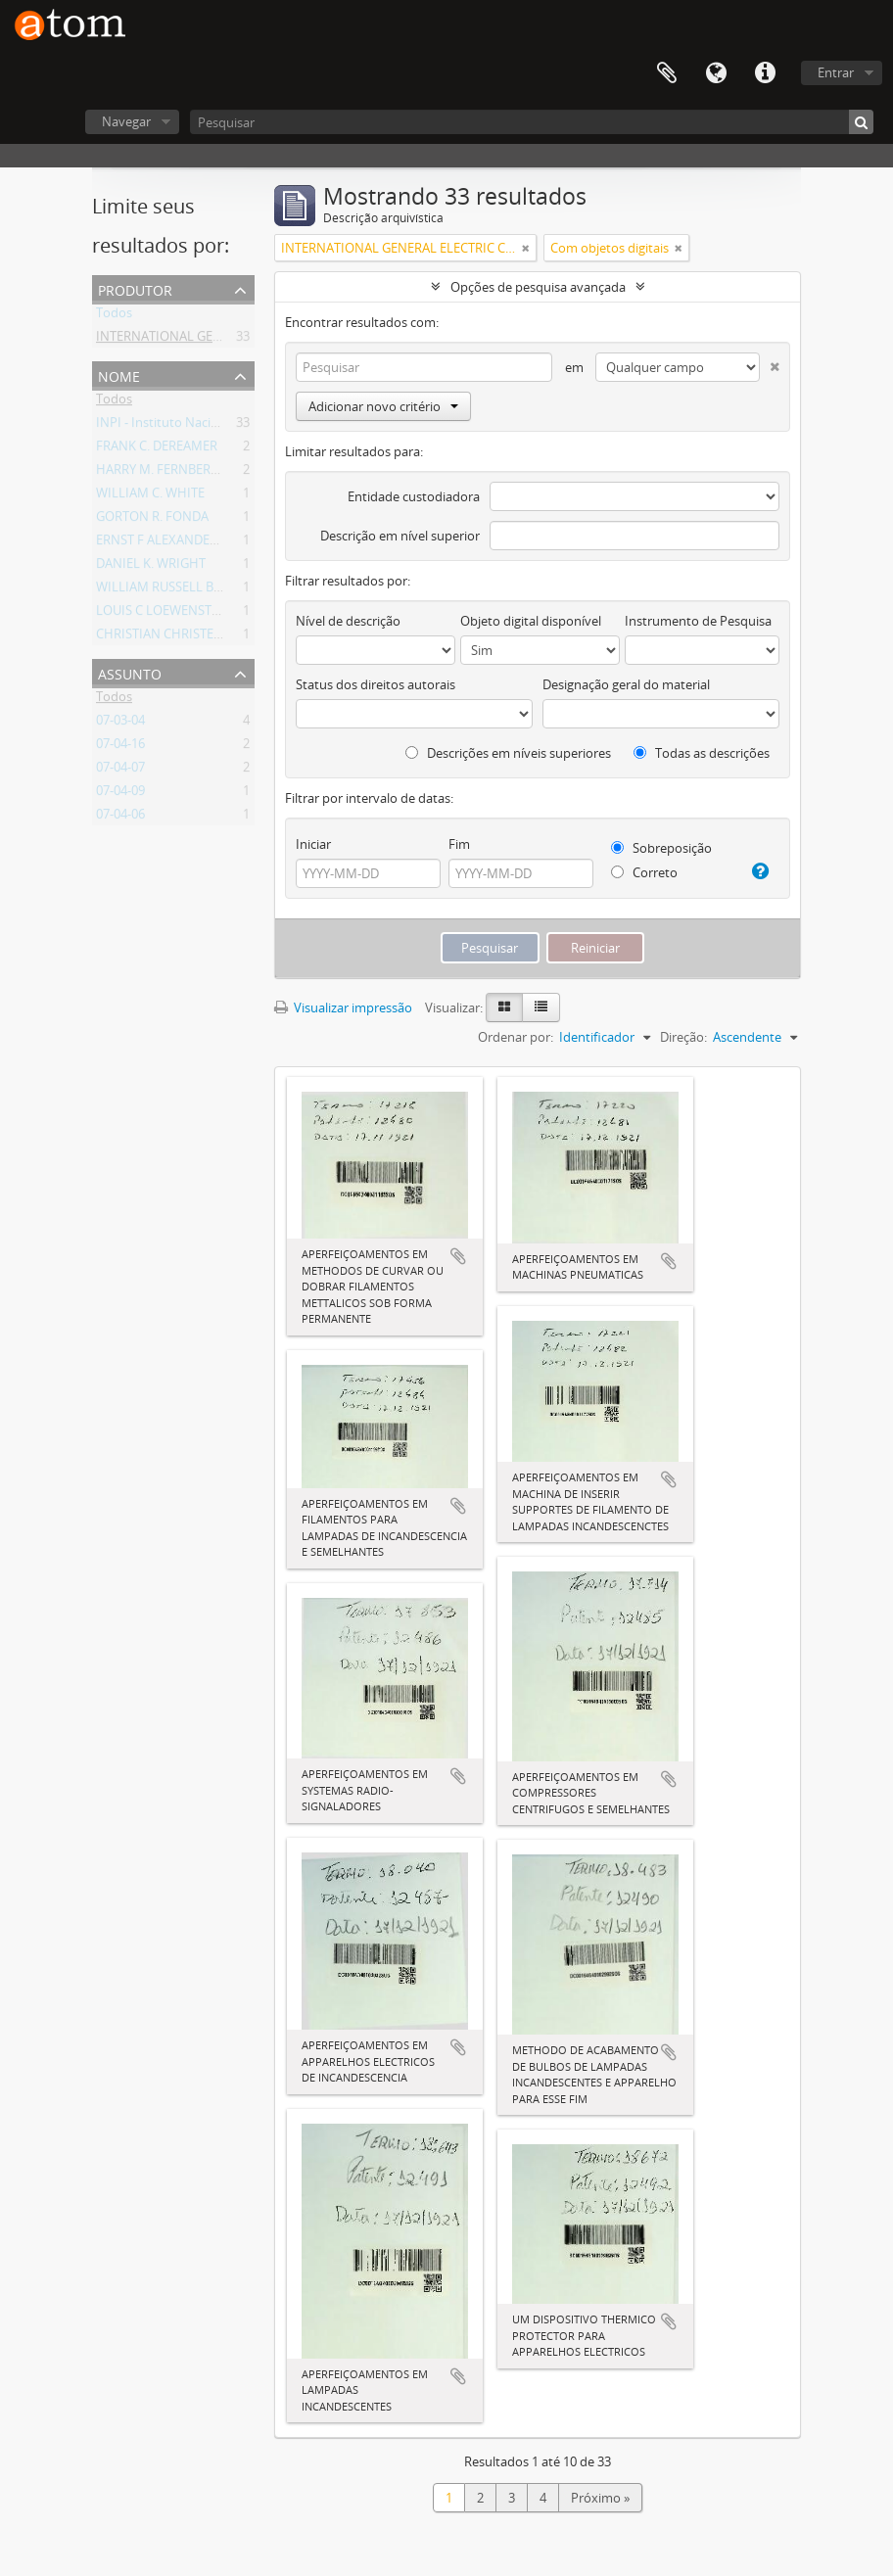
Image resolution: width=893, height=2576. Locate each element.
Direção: (683, 1037)
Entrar (836, 72)
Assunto (130, 672)
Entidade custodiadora (414, 496)
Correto (644, 872)
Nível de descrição (348, 621)
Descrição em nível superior (400, 535)
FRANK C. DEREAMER (156, 449)
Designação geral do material (626, 684)
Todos (114, 316)
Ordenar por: (515, 1037)
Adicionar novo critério (383, 406)
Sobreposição (661, 848)
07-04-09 (120, 794)
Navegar (126, 121)
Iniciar (313, 844)
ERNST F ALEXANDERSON (170, 543)
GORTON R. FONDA (152, 520)
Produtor (135, 288)
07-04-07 (120, 770)
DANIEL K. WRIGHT (151, 567)
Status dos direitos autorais (375, 684)
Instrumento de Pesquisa (698, 621)
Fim (459, 844)
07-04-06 (120, 817)
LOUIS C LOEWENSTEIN (164, 614)
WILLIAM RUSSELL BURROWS (181, 590)
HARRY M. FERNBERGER (165, 473)
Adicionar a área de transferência (458, 1256)
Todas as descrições (702, 753)
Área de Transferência (666, 73)
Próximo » (600, 2497)
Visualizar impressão (343, 1007)
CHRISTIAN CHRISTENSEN (171, 637)
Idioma (715, 73)
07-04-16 (120, 747)
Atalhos (764, 73)
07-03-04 (120, 723)
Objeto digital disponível (530, 621)
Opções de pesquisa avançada (538, 287)
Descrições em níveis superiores (508, 753)
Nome (119, 374)
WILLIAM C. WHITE (150, 496)
